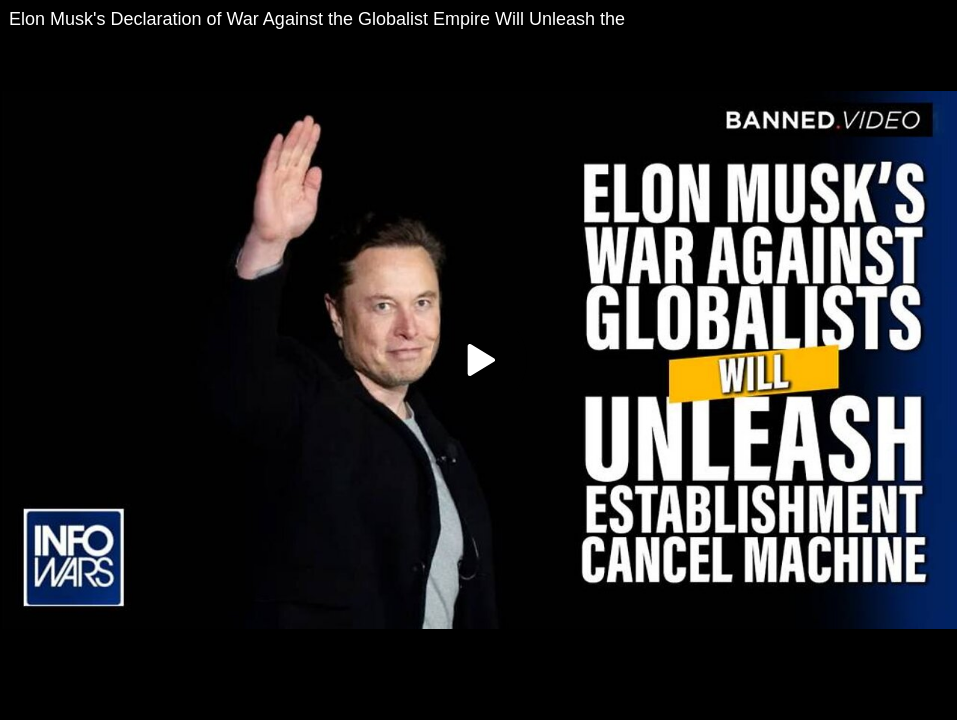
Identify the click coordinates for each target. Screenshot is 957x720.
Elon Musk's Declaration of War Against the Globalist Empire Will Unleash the (317, 19)
